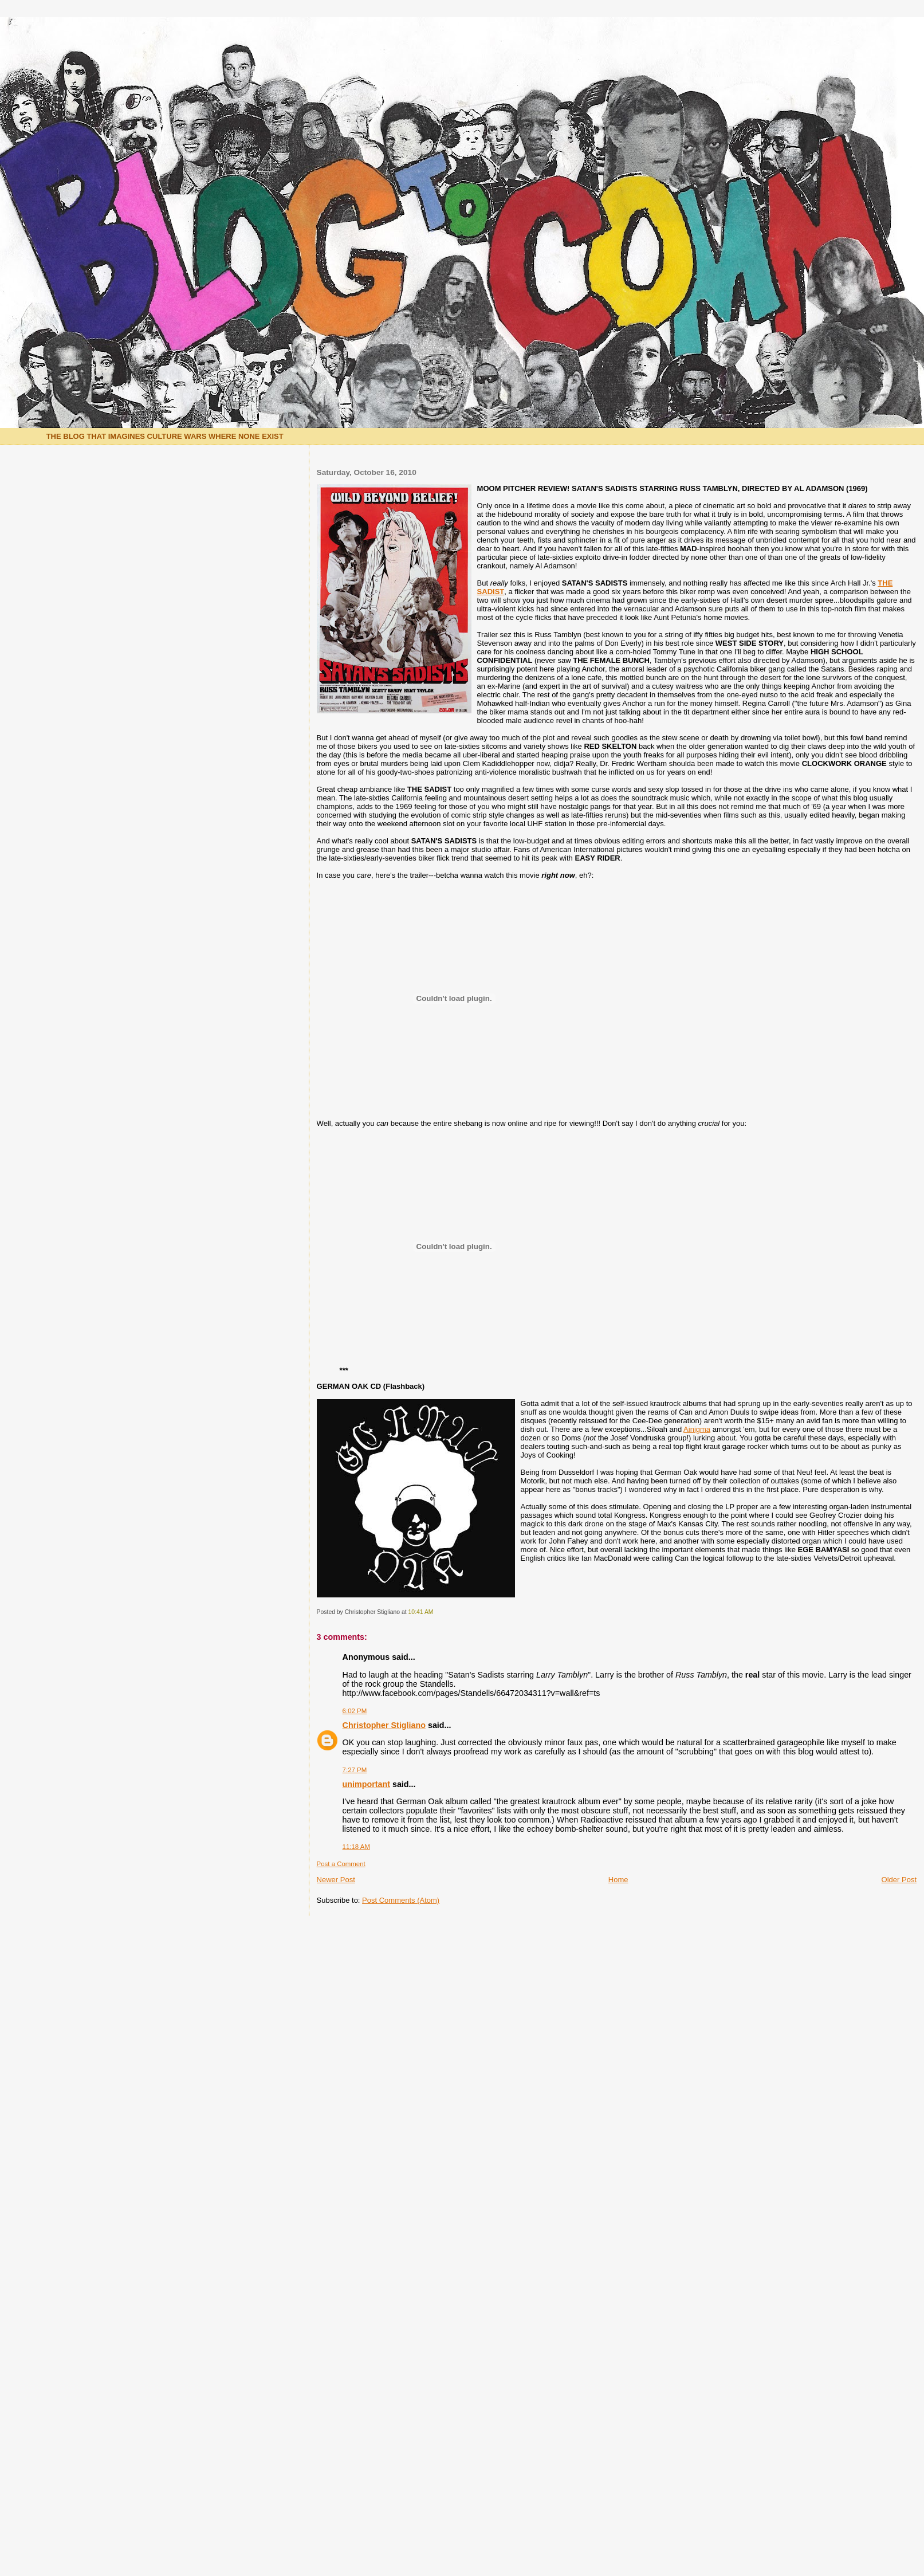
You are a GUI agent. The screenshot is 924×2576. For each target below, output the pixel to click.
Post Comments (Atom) (400, 1900)
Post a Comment (341, 1863)
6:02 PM (355, 1710)
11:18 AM (356, 1846)
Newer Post (336, 1879)
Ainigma (696, 1429)
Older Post (899, 1879)
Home (618, 1879)
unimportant (366, 1784)
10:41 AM (421, 1612)
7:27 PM (355, 1769)
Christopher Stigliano (384, 1725)
